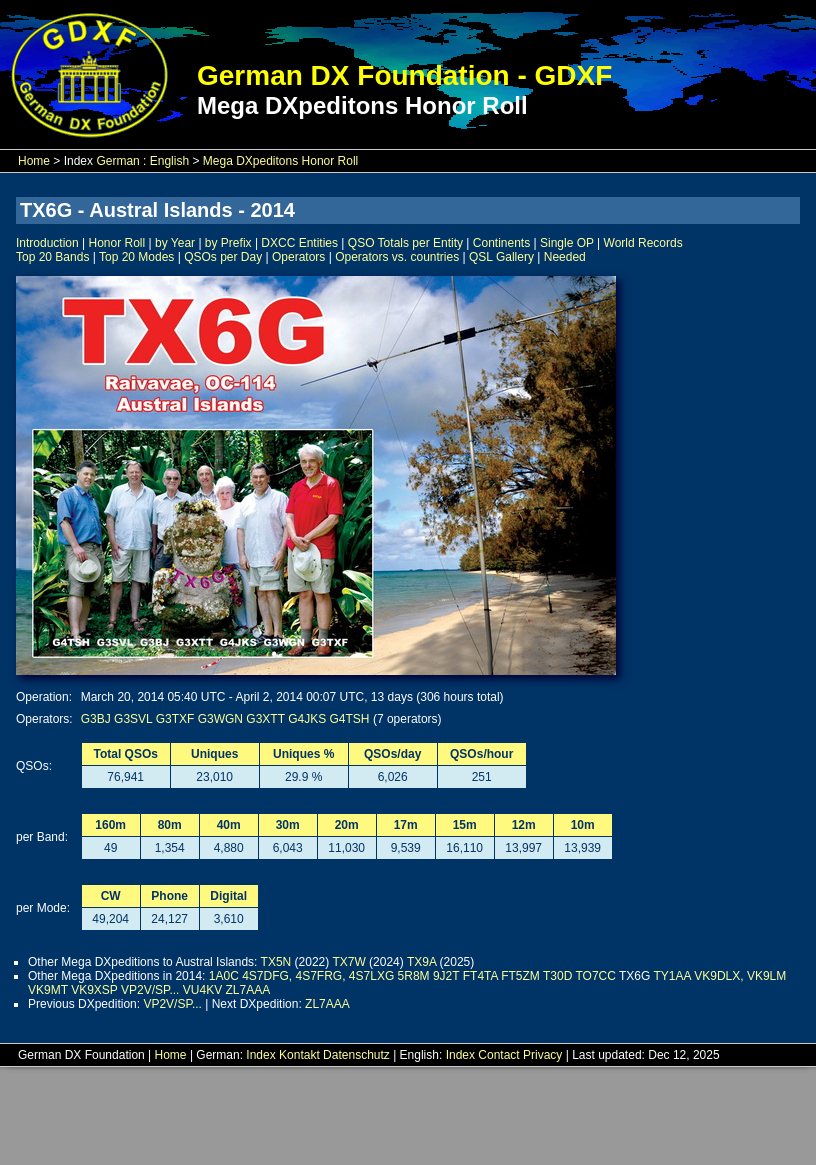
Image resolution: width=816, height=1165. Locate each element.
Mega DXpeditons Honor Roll (280, 161)
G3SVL (133, 719)
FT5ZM (520, 976)
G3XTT (265, 719)
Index (260, 1055)
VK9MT (48, 990)
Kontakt (299, 1055)
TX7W (348, 962)
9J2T (446, 976)
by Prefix (228, 243)
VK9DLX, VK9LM (740, 976)
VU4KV (202, 990)
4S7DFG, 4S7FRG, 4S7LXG (318, 976)
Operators (298, 257)
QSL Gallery (501, 257)
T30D (557, 976)
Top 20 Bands (52, 257)
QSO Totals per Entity (405, 243)
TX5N (276, 962)
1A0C (224, 976)
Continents (501, 243)
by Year (175, 243)
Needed (565, 257)
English (169, 161)
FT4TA (480, 976)
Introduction (47, 243)
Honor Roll (117, 243)
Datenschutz (356, 1055)
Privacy (542, 1055)
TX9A (421, 962)
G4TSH (350, 719)
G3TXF (175, 719)
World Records (643, 243)
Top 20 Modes (136, 257)
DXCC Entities (299, 243)
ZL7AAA (248, 990)
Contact (498, 1055)
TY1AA (672, 976)
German (117, 161)
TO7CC (595, 976)
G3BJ (96, 719)
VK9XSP (94, 990)
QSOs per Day (223, 257)
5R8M (414, 976)
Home (34, 161)
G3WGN (220, 719)
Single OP (567, 243)
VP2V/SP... (150, 990)
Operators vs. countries (397, 257)
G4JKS (307, 719)
